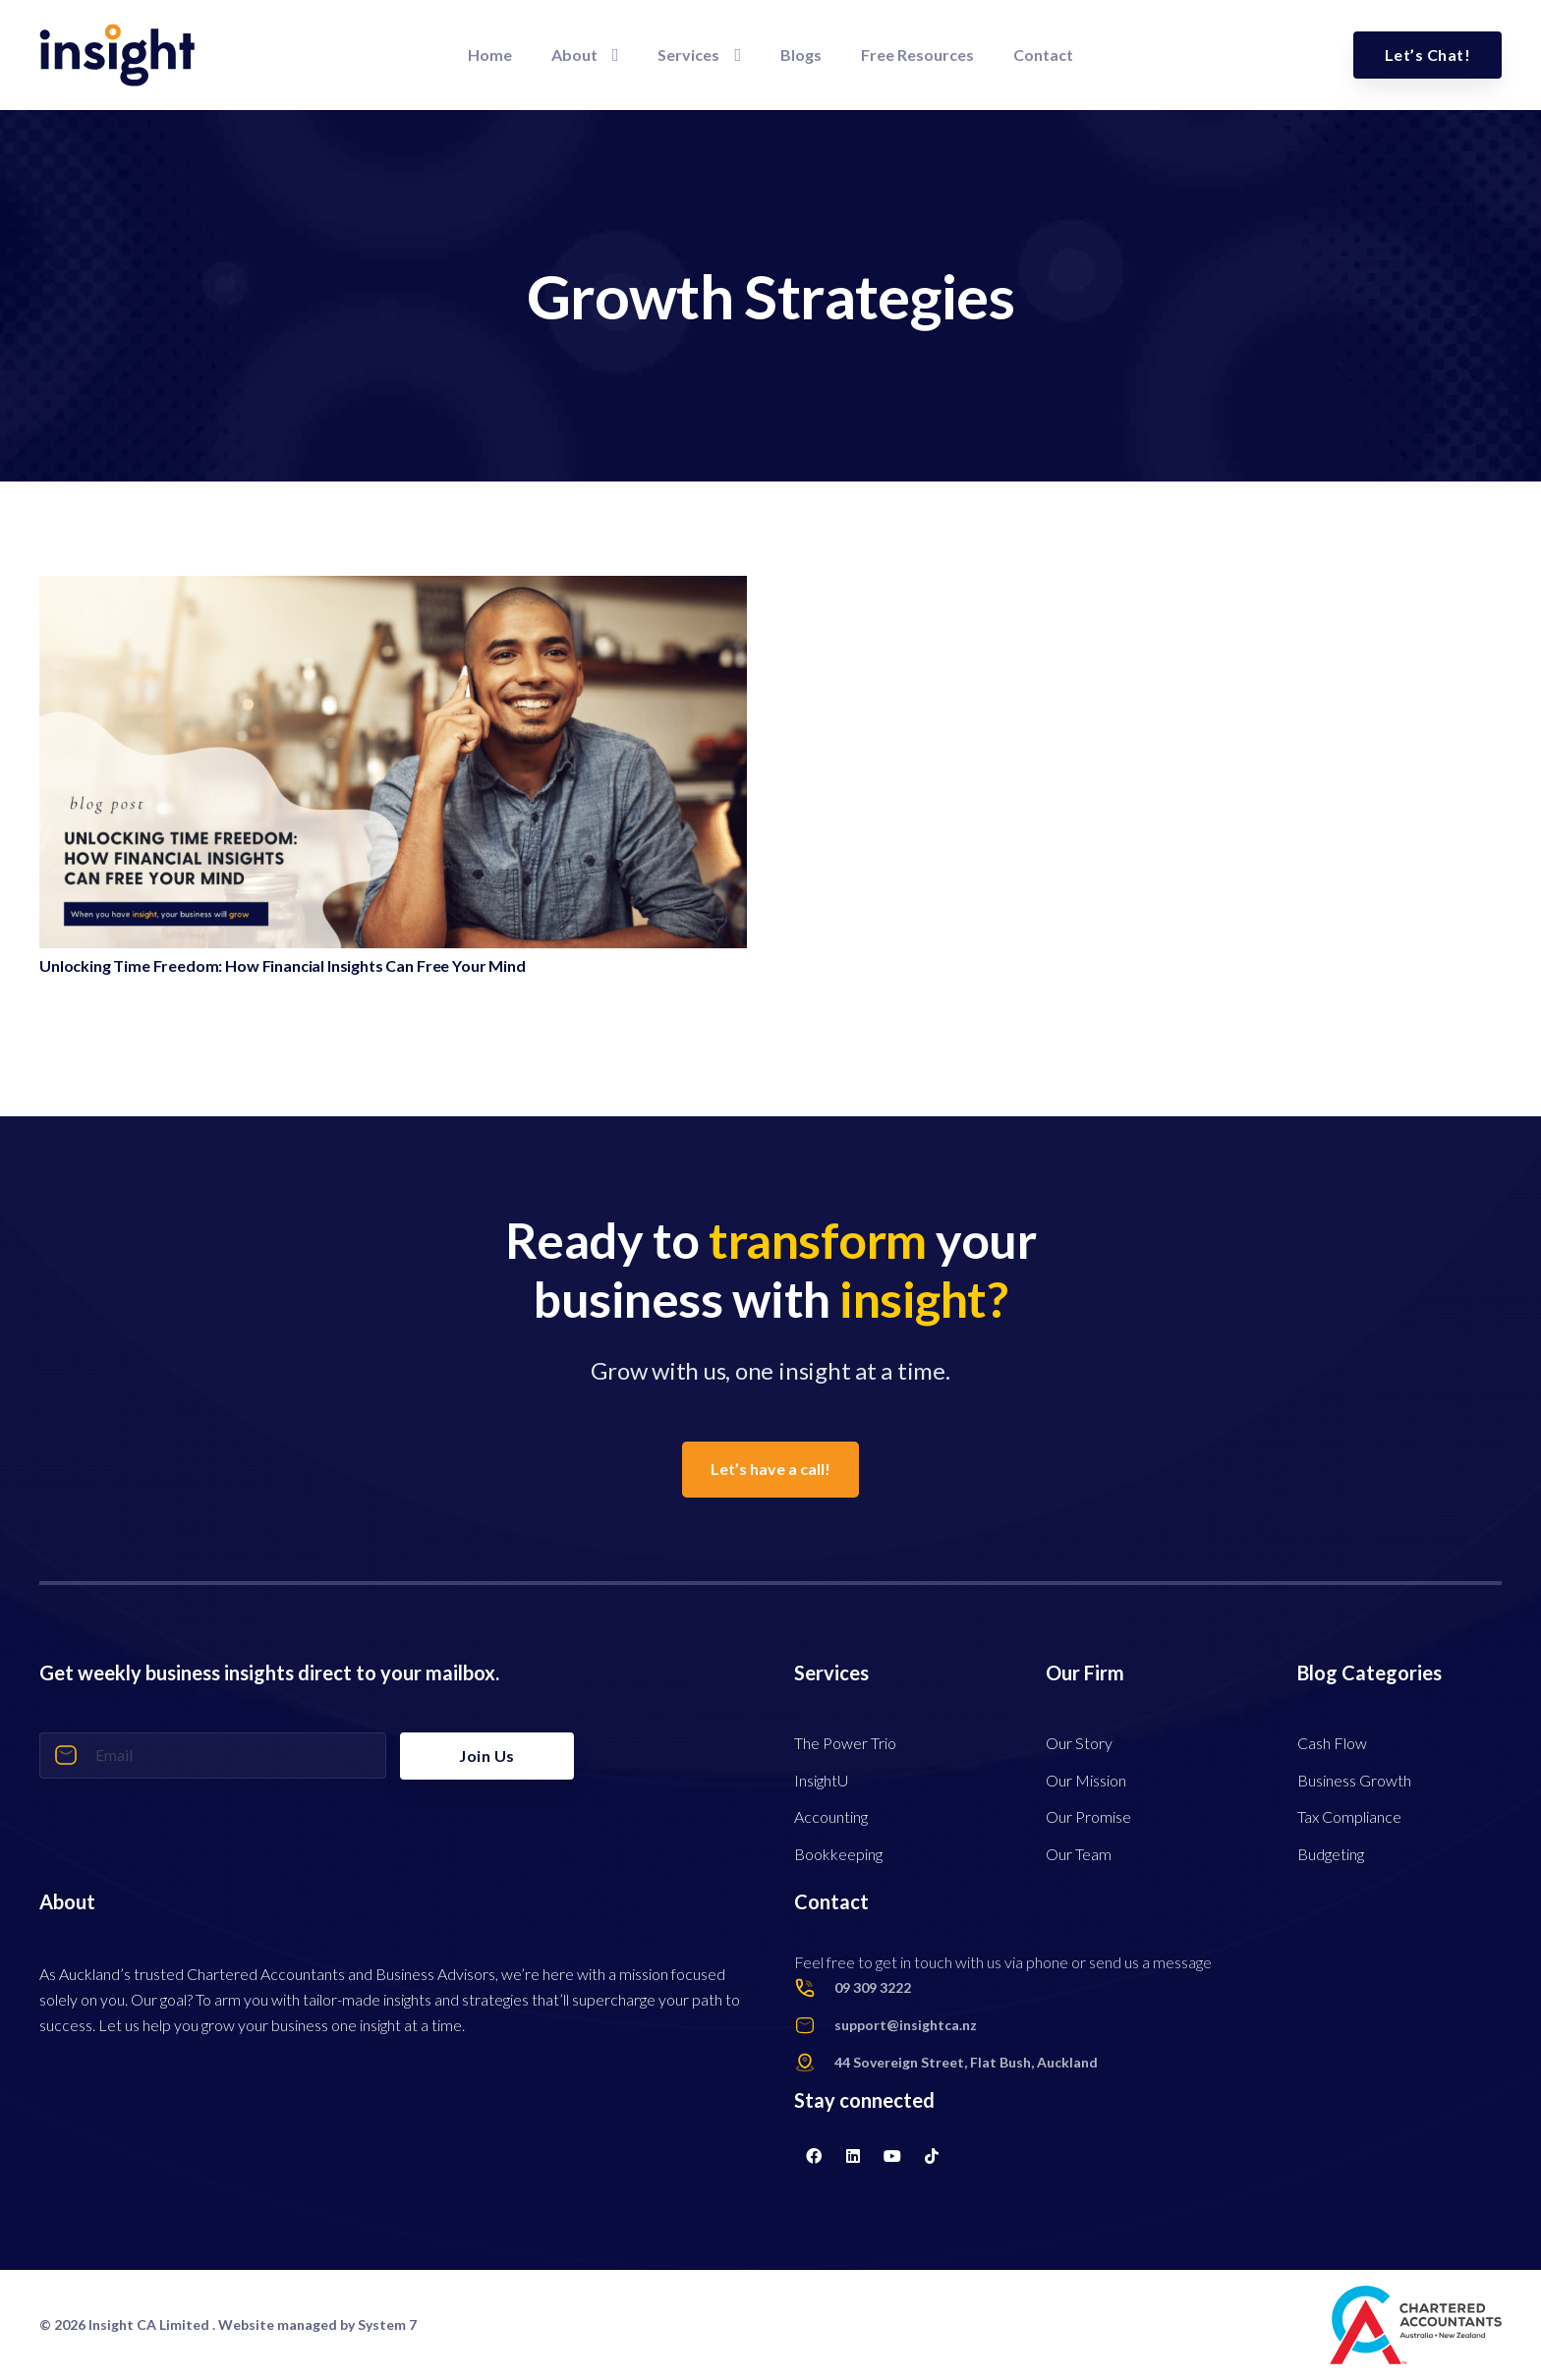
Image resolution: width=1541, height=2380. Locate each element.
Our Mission (1086, 1780)
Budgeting (1330, 1853)
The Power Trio (845, 1742)
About (67, 1901)
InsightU (821, 1780)
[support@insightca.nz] (814, 2025)
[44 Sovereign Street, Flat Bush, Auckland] (814, 2062)
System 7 (387, 2324)
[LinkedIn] (853, 2156)
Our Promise (1088, 1816)
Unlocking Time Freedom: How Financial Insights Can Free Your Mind (282, 965)
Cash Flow (1332, 1742)
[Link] (117, 55)
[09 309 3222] (814, 1988)
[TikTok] (931, 2156)
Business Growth (1354, 1780)
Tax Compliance (1349, 1816)
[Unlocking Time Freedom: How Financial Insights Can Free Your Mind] (393, 588)
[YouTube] (892, 2156)
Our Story (1079, 1742)
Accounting (831, 1816)
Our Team (1079, 1853)
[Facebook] (813, 2156)
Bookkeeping (838, 1853)
